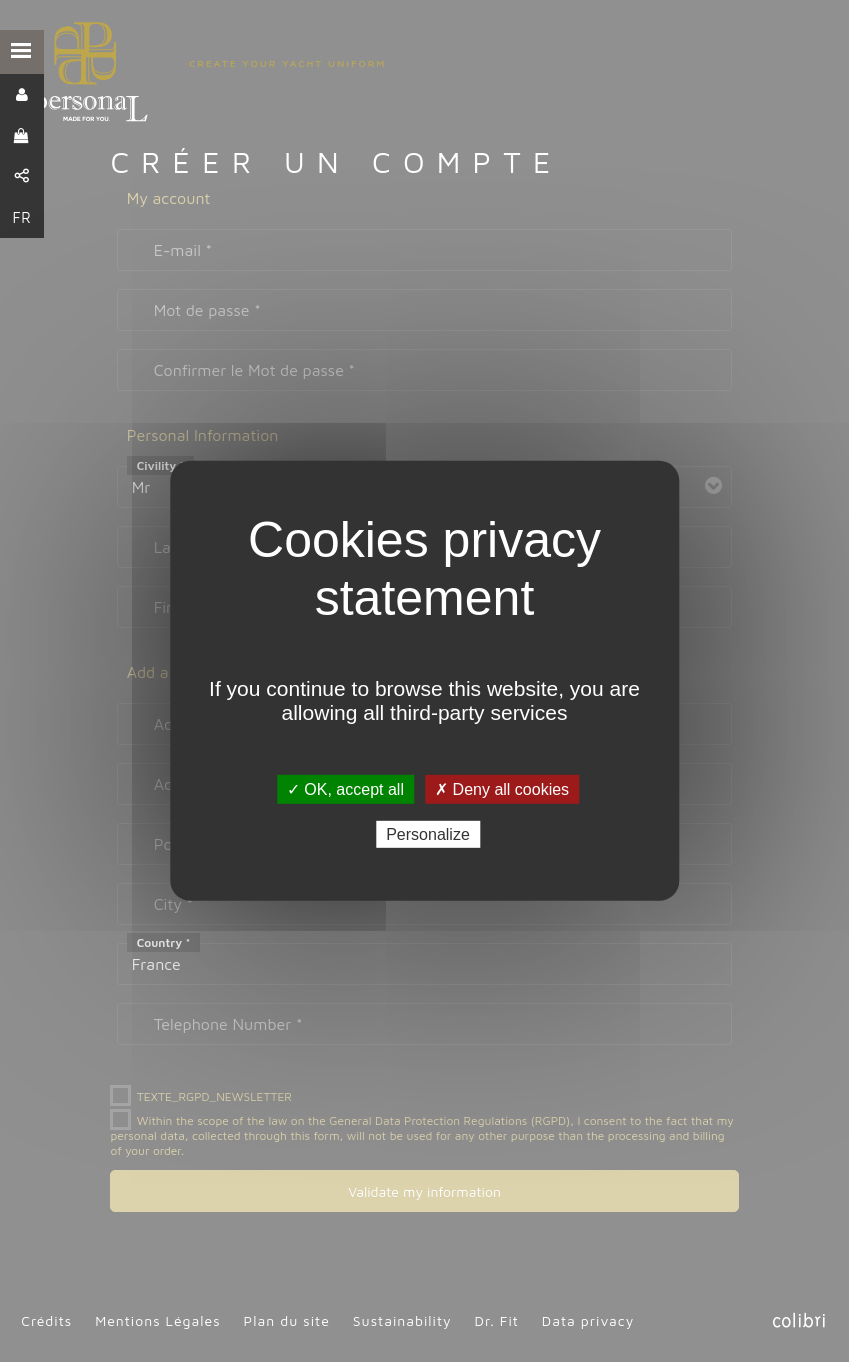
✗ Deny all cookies (502, 789)
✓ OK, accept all (345, 789)
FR (22, 217)
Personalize (428, 834)
